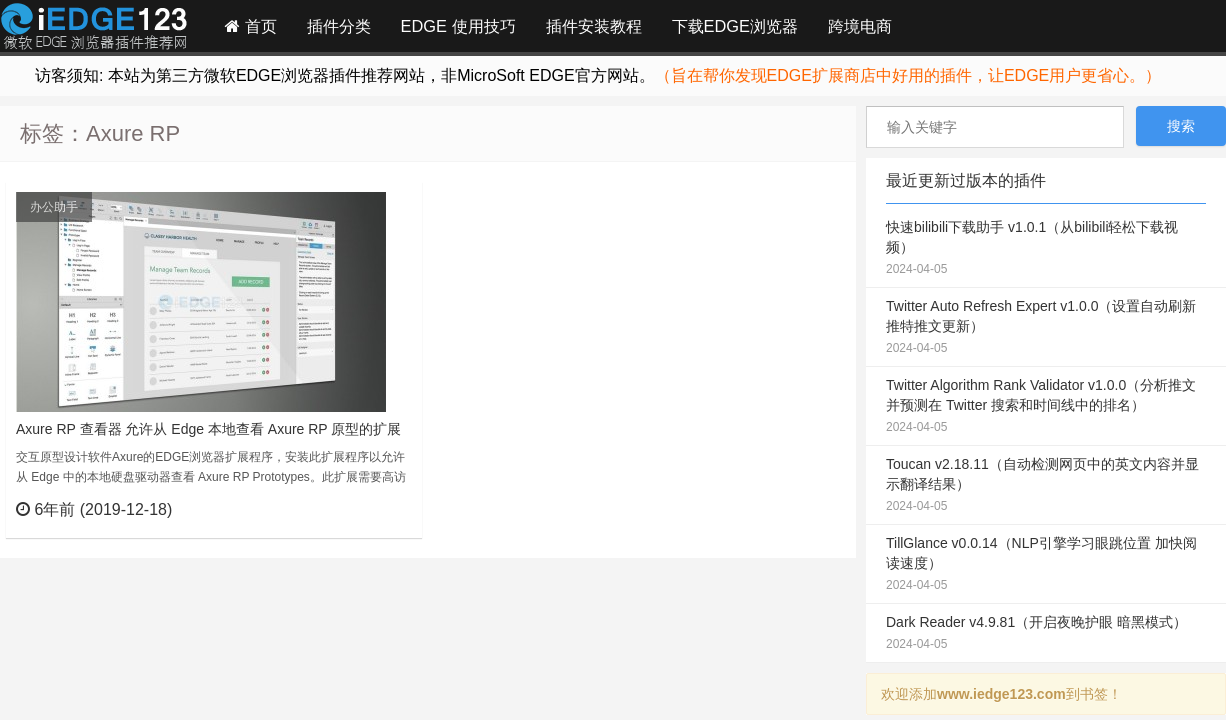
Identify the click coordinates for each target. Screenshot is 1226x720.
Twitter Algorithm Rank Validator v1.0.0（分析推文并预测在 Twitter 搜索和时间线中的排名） (1046, 407)
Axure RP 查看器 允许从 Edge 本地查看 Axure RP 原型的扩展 (208, 429)
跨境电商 (860, 26)
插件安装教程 (594, 26)
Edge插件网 (94, 29)
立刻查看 (370, 509)
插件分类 (339, 26)
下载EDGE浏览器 (735, 26)
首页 (251, 26)
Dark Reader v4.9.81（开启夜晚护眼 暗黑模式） (1046, 634)
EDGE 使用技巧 (458, 26)
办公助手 (54, 207)
